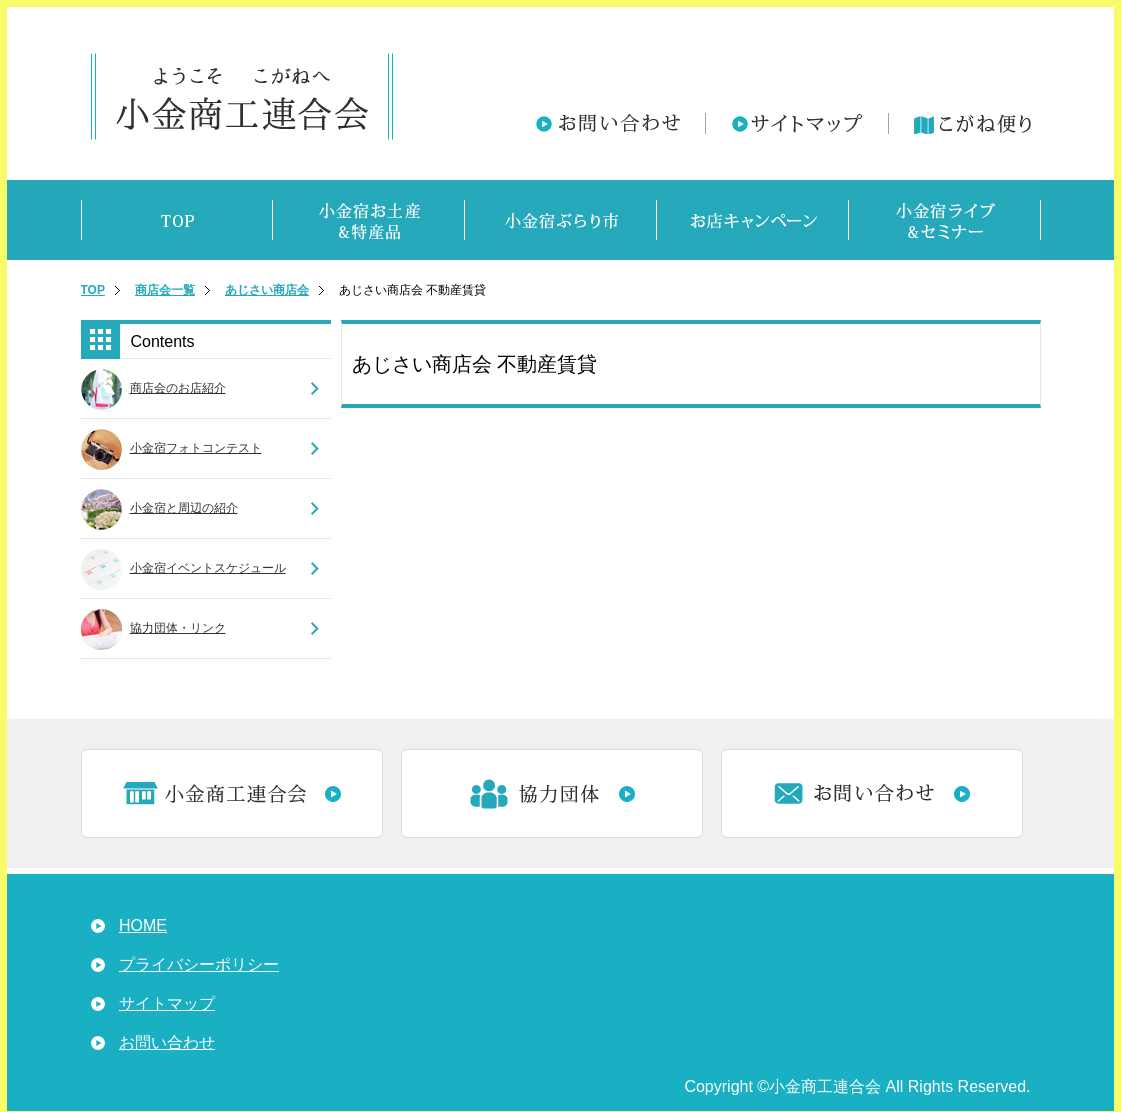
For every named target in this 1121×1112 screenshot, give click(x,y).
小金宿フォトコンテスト (196, 448)
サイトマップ (167, 1003)
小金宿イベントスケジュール (208, 568)
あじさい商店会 (267, 290)
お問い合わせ (167, 1042)
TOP (93, 290)
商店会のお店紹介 (178, 388)
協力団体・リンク (178, 628)
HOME (143, 925)
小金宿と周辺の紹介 (184, 508)
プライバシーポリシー (199, 964)
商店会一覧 (165, 290)
